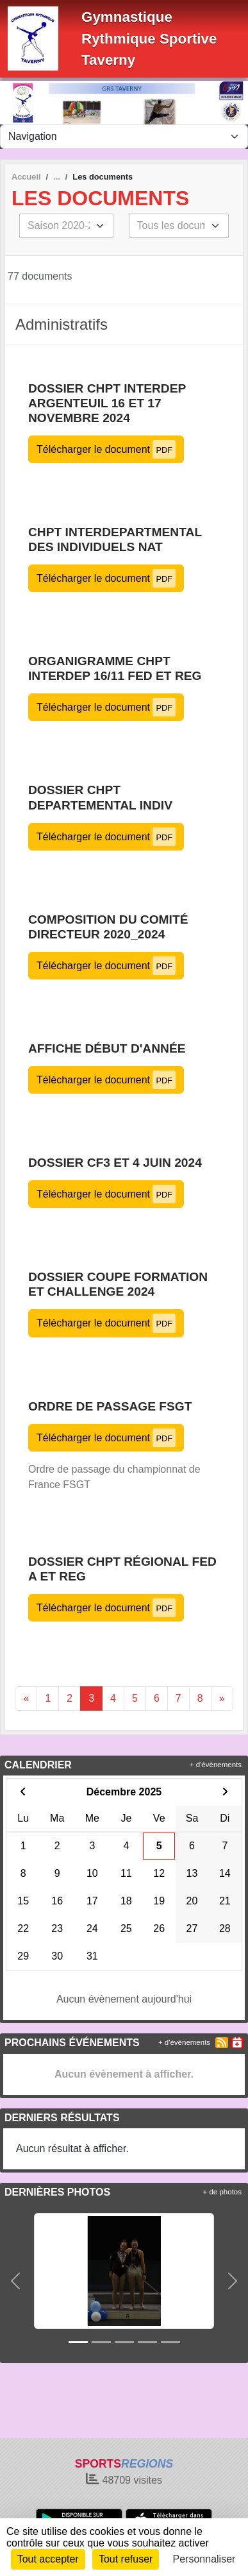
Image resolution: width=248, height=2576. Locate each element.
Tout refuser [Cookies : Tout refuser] (126, 2559)
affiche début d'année (106, 1048)
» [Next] (222, 1698)
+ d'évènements (216, 1764)
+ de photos (222, 2192)
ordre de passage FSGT (110, 1406)
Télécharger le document (106, 449)
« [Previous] (26, 1698)
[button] (15, 2281)
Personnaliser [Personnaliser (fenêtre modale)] (204, 2559)
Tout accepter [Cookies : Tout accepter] (48, 2559)
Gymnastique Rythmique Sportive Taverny (149, 38)
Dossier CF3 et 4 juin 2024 (115, 1162)
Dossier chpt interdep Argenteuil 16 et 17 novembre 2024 (107, 403)
